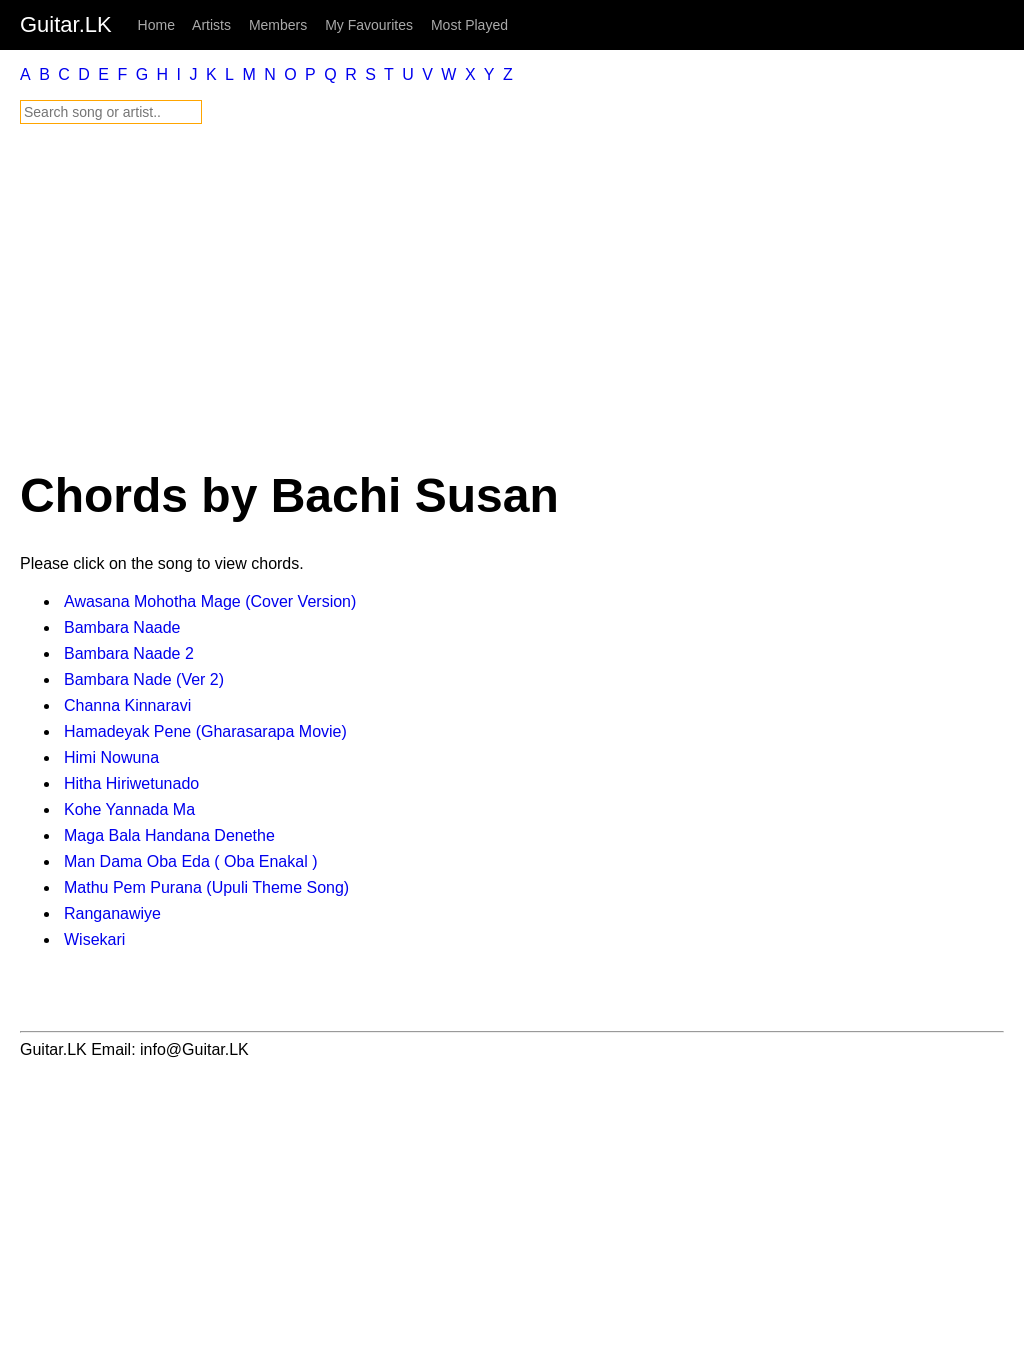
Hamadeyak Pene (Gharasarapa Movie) (205, 731)
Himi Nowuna (111, 757)
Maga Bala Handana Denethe (169, 835)
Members (278, 25)
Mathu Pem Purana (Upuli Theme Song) (206, 887)
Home (156, 25)
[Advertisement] (512, 296)
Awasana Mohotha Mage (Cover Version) (210, 601)
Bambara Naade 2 (129, 653)
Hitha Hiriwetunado (131, 783)
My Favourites (369, 25)
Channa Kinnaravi (127, 705)
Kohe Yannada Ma (129, 809)
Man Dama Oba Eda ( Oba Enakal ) (190, 861)
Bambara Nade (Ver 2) (144, 679)
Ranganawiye (112, 913)
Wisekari (94, 939)
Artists (211, 25)
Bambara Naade (122, 627)
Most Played (469, 25)
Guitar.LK (66, 24)
